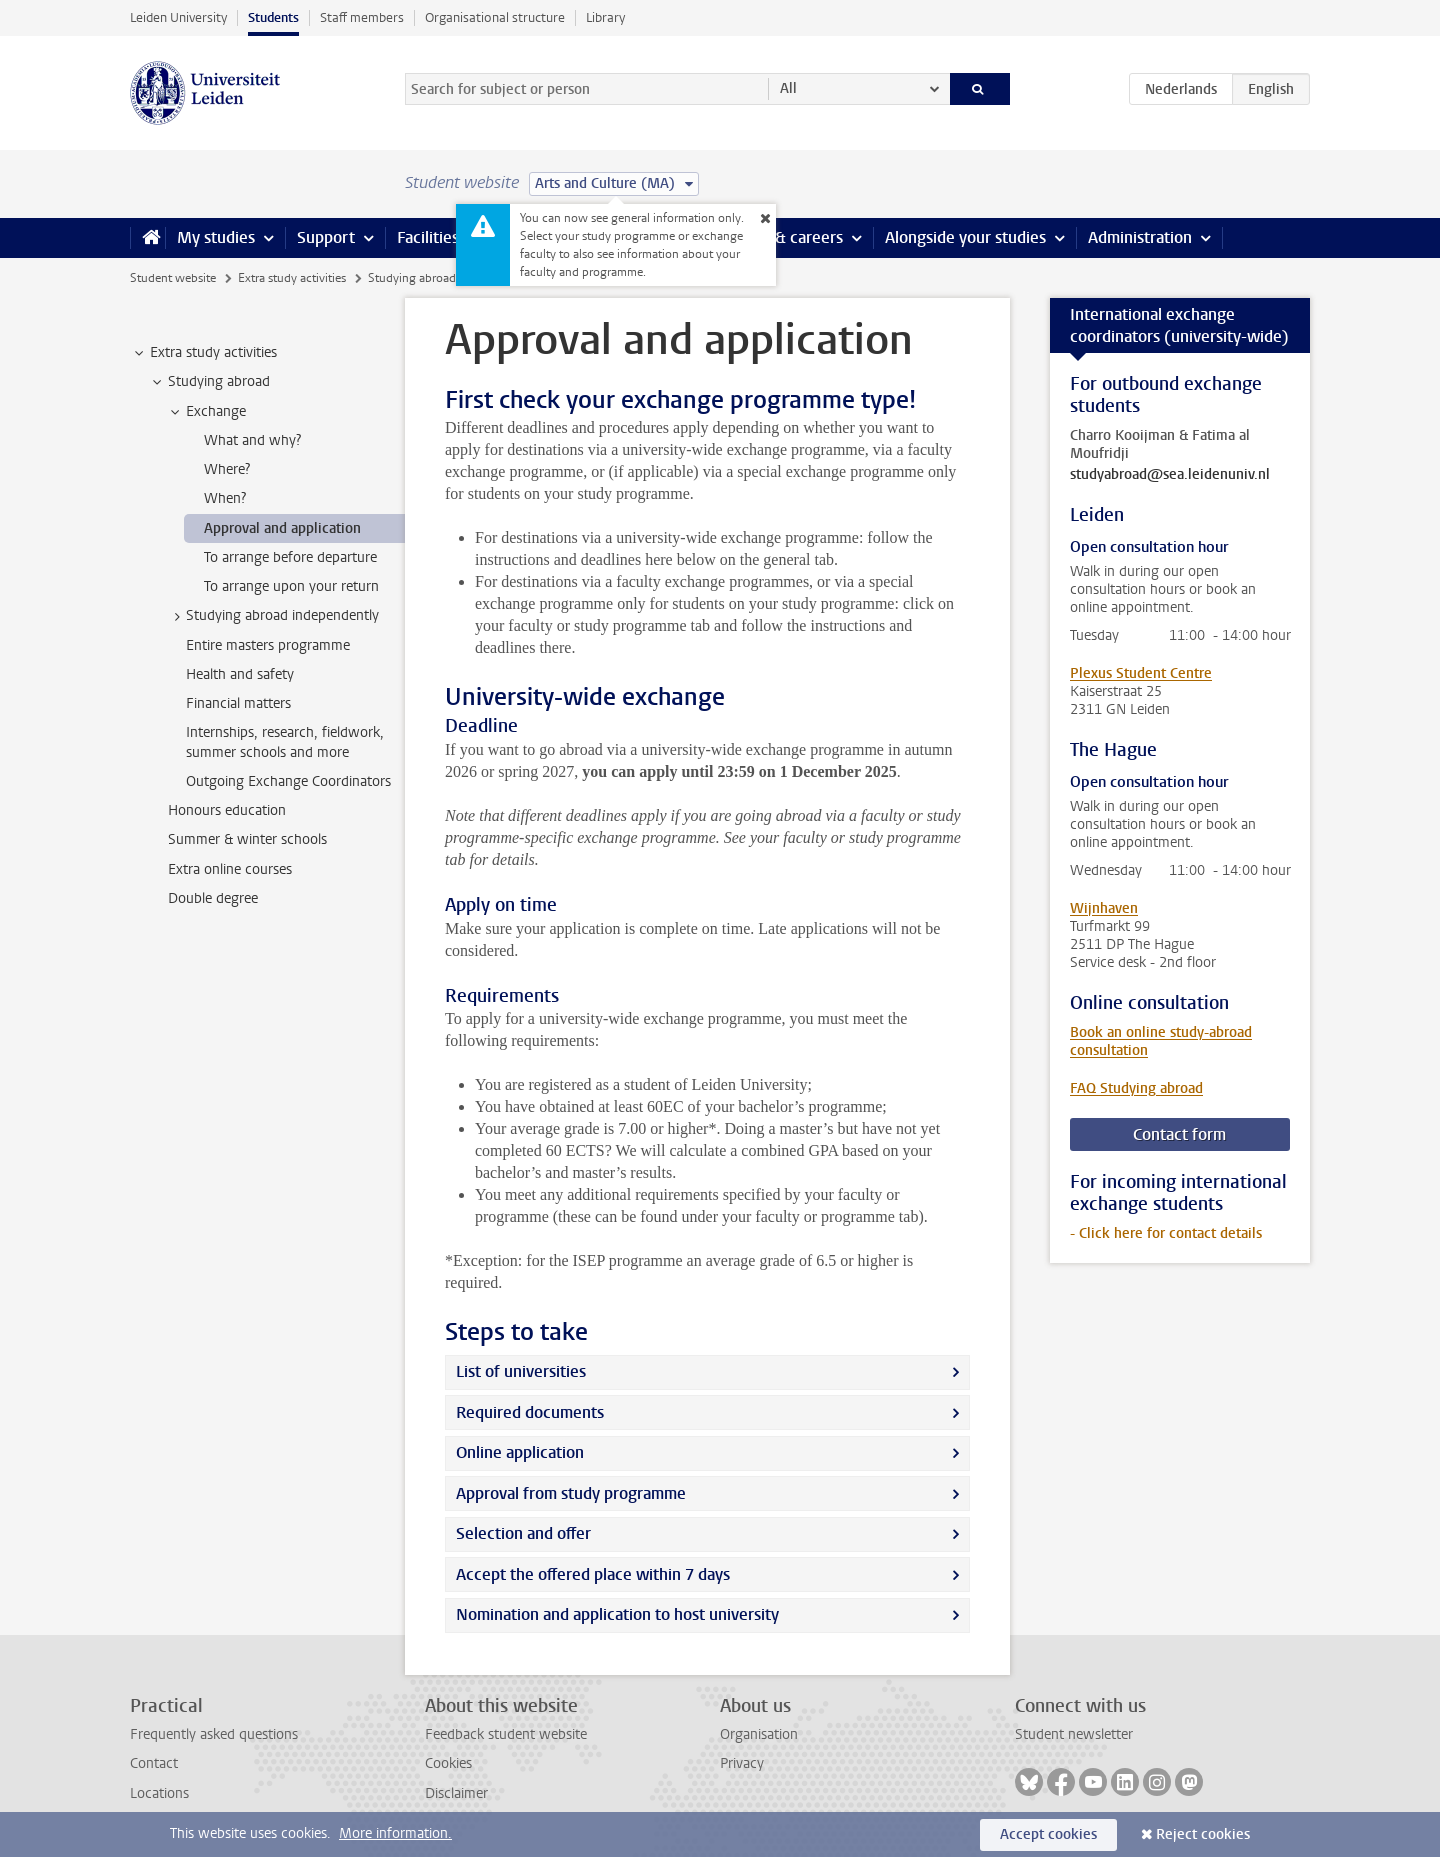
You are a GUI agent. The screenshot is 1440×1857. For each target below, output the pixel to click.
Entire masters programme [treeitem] (268, 645)
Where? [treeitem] (227, 469)
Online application (520, 1452)
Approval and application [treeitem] (282, 528)
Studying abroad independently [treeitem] (273, 616)
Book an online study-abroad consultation (1161, 1041)
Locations (159, 1793)
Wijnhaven (1104, 908)
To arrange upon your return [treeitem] (291, 586)
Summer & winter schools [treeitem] (247, 839)
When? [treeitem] (225, 498)
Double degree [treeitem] (213, 898)
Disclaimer (456, 1793)
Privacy (742, 1763)
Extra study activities (292, 278)
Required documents (530, 1412)
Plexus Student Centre (1141, 673)
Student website (173, 278)
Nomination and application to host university (617, 1614)
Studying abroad (412, 278)
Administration (1140, 237)
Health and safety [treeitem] (240, 674)
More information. (395, 1833)
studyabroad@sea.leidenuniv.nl (1170, 475)
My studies (216, 237)
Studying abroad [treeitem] (209, 382)
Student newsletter (1074, 1734)
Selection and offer (523, 1533)
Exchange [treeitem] (206, 412)
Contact (154, 1763)
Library (605, 17)
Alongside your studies (965, 237)
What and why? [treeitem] (252, 440)
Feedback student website (506, 1734)
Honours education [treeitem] (227, 810)
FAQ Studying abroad (1136, 1088)
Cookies (448, 1763)
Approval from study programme (571, 1493)
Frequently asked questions (214, 1734)
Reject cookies (1203, 1834)
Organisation (759, 1734)
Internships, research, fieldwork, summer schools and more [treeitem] (285, 742)
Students (273, 17)
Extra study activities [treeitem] (204, 353)
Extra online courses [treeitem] (230, 869)
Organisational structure (495, 17)
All (788, 88)
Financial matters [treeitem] (238, 703)
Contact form (1179, 1134)
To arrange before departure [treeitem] (290, 557)
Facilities (428, 237)
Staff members (362, 17)
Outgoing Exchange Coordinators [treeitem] (288, 781)
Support (326, 237)
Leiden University (178, 17)
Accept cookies (1048, 1834)
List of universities (521, 1371)
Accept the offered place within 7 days (593, 1574)
